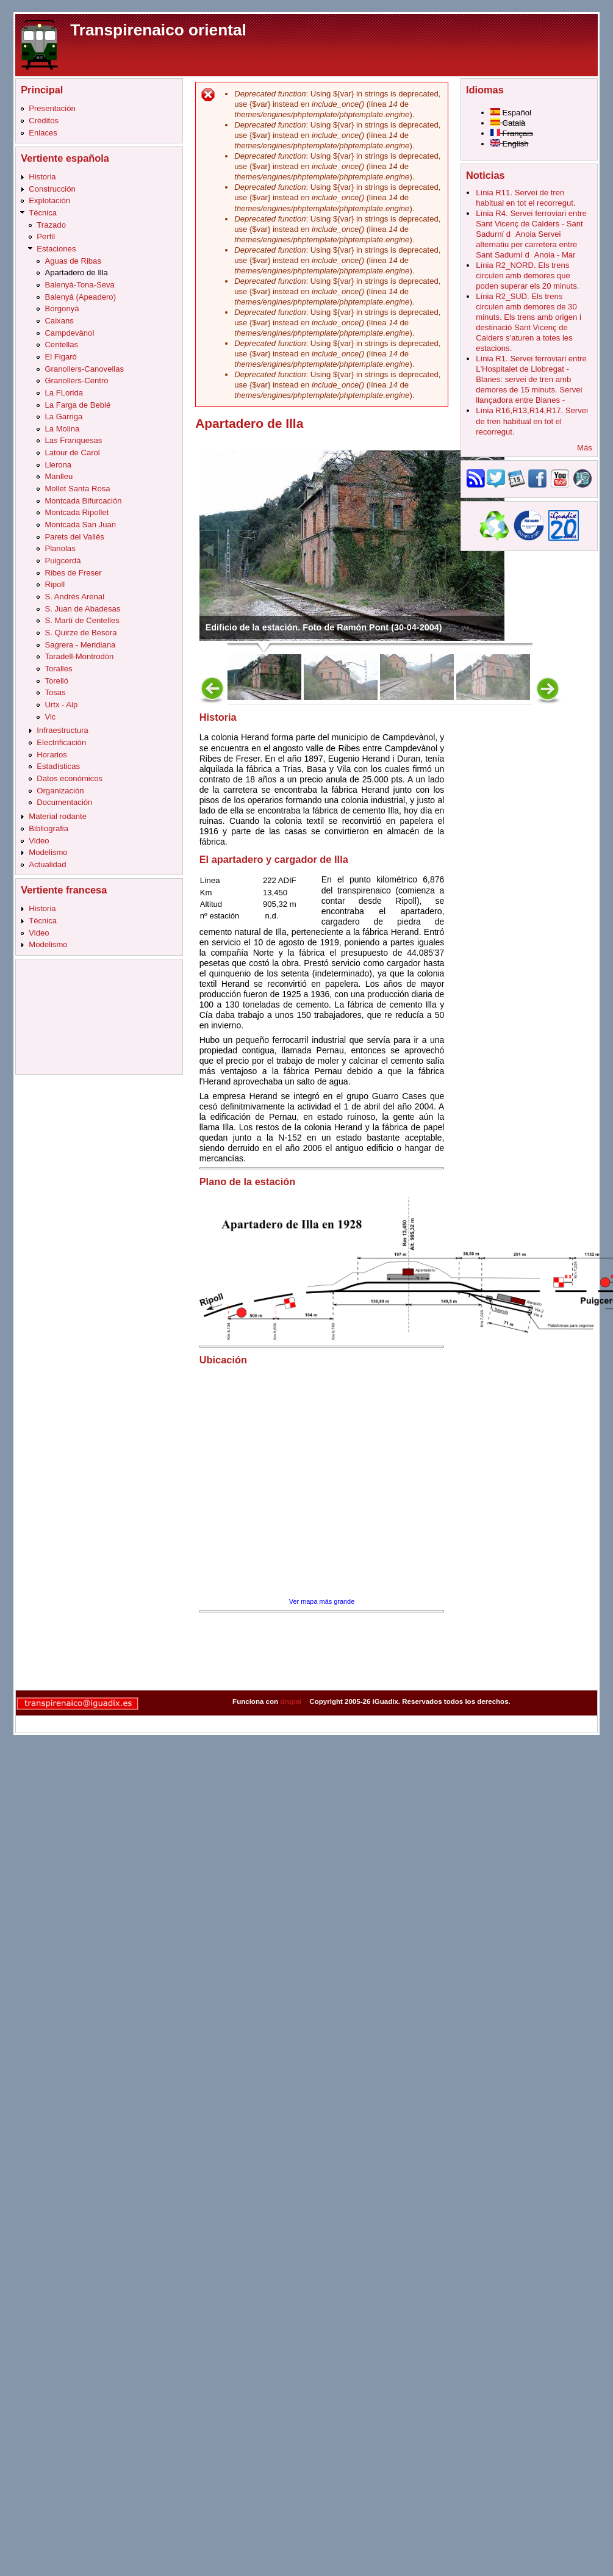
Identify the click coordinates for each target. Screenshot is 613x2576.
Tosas (55, 692)
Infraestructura (62, 730)
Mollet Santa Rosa (77, 488)
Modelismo (48, 852)
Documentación (64, 802)
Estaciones (56, 248)
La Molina (62, 428)
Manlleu (59, 476)
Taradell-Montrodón (79, 656)
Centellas (61, 344)
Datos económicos (69, 778)
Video (39, 840)
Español (510, 112)
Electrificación (61, 742)
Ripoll (55, 584)
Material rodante (58, 816)
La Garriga (63, 416)
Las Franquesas (73, 440)
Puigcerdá (63, 560)
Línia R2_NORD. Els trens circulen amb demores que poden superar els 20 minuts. (527, 275)
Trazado (51, 224)
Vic (50, 716)
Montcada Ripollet (77, 512)
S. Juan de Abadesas (82, 608)
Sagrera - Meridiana (80, 644)
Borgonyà (62, 308)
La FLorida (64, 392)
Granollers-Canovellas (84, 368)
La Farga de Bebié (77, 404)
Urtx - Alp (61, 704)
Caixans (59, 320)
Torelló (56, 680)
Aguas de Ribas (73, 260)
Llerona (58, 464)
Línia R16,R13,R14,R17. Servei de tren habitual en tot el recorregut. (532, 421)
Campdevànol (69, 332)
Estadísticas (58, 766)
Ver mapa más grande (321, 1601)
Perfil (46, 236)
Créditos (44, 120)
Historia (42, 176)
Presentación (52, 108)
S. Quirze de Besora (81, 632)
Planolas (60, 548)
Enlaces (43, 132)
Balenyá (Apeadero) (80, 296)
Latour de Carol (72, 452)
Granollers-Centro (76, 380)
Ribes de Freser (73, 572)
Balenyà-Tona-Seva (79, 284)
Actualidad (47, 864)
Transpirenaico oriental (158, 30)
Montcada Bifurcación (83, 500)
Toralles (58, 668)
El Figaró (60, 356)
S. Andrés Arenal (74, 596)
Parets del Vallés (74, 536)
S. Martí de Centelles (82, 620)
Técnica (43, 212)
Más (584, 447)
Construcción (52, 188)
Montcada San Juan (80, 524)
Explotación (49, 200)
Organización (60, 790)
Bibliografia (48, 828)
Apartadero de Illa (76, 272)
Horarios (52, 754)
